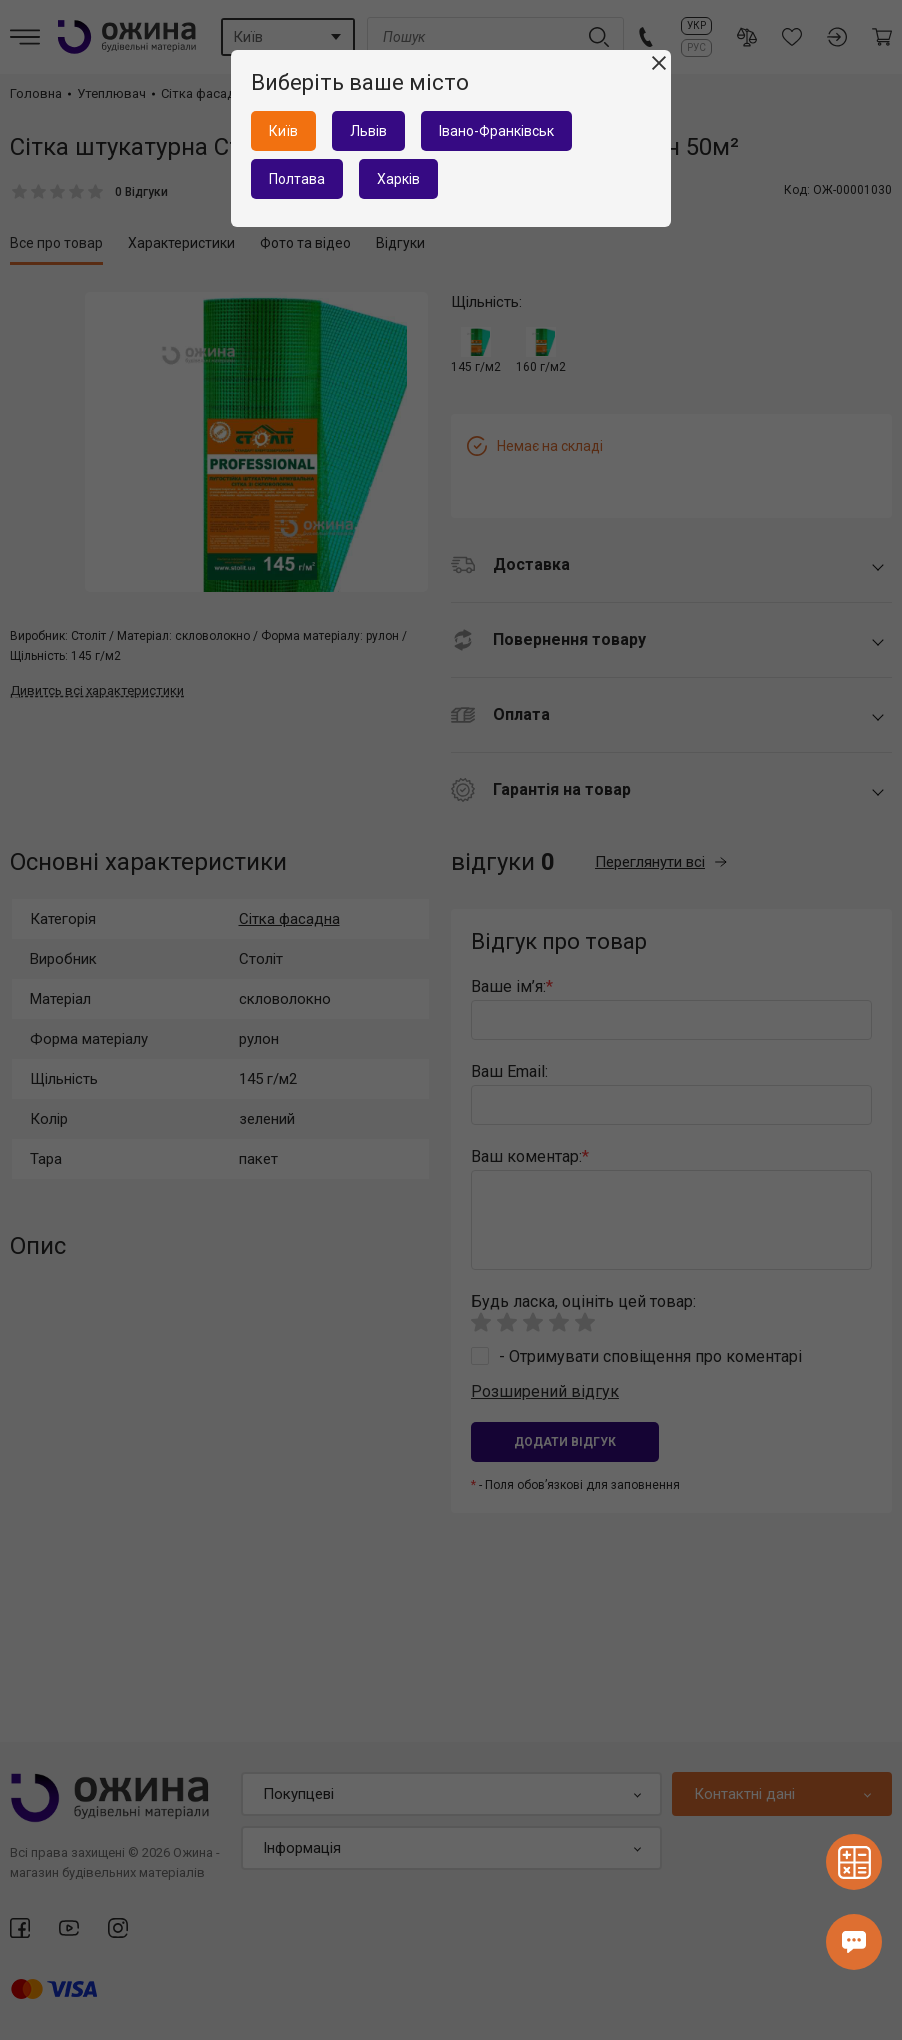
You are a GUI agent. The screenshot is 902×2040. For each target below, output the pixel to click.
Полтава (297, 179)
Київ (283, 131)
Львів (368, 131)
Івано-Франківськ (496, 131)
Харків (398, 179)
